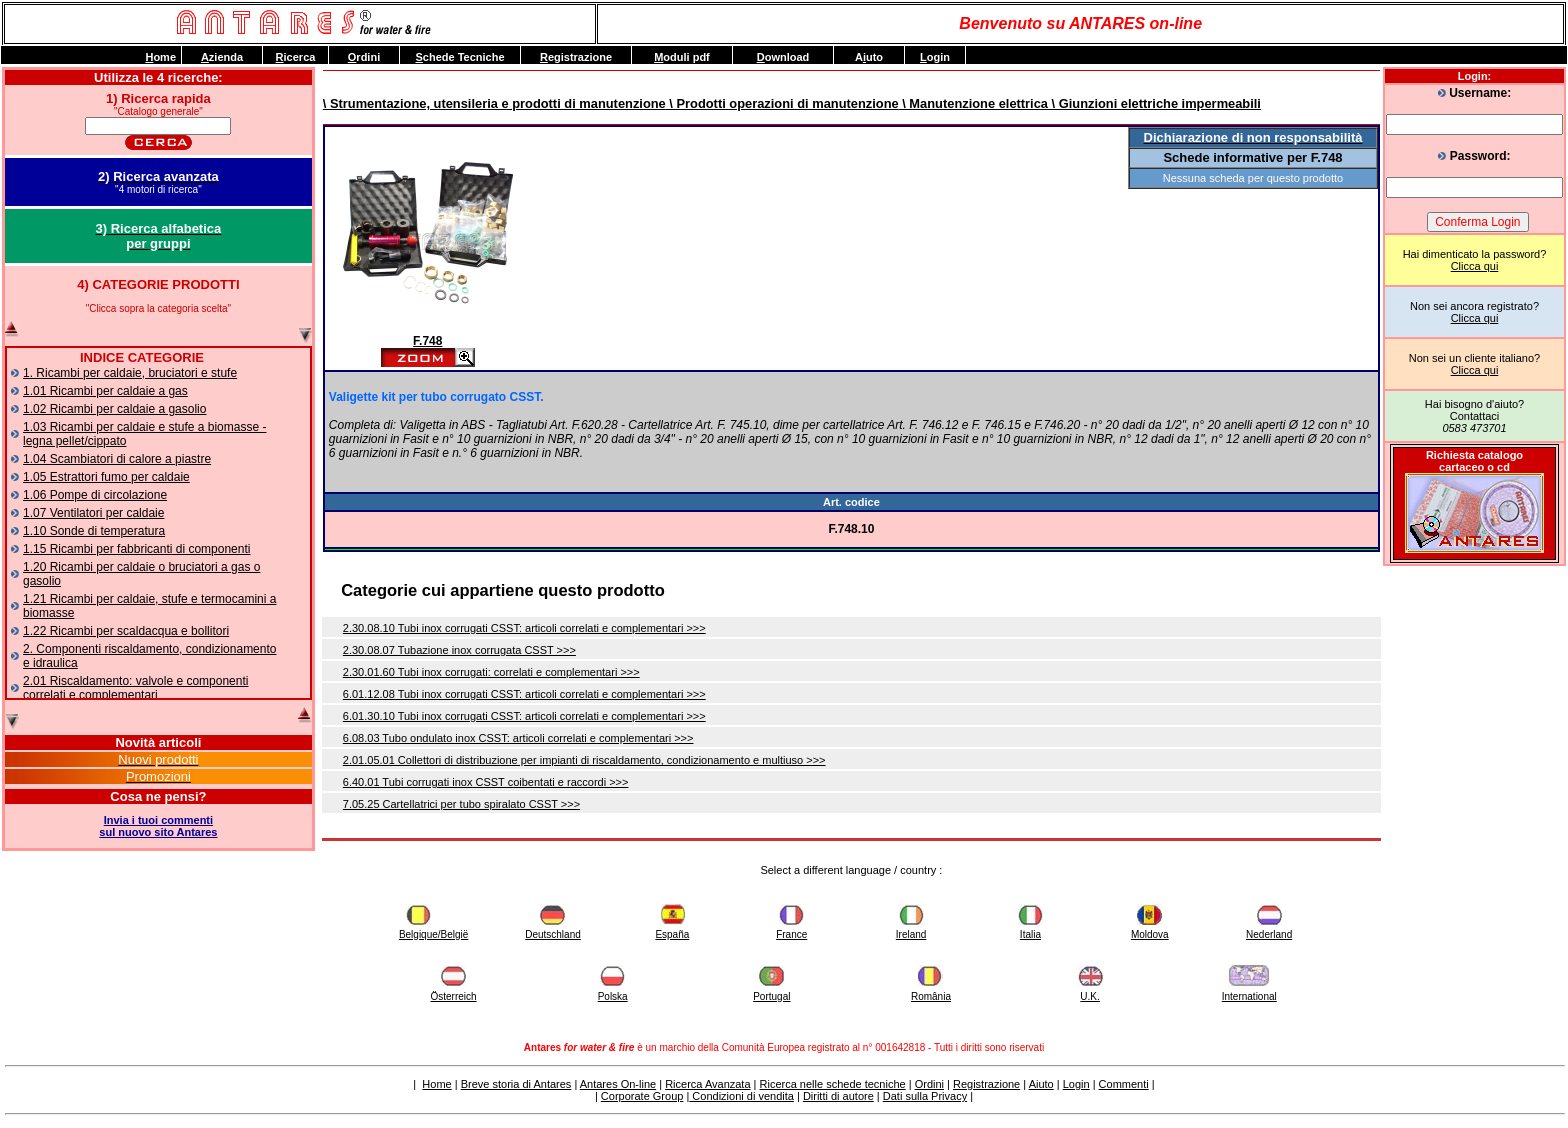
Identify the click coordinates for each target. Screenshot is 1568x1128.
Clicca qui (1475, 266)
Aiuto (1041, 1084)
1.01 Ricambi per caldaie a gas (105, 391)
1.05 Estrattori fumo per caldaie (106, 477)
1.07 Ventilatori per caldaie (93, 513)
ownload (783, 57)
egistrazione (576, 57)
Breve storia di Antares (516, 1084)
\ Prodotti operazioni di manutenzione (782, 103)
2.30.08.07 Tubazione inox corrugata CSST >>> (459, 650)
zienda (222, 57)
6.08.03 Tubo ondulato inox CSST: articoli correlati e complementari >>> (518, 738)
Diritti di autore (838, 1096)
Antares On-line (618, 1084)
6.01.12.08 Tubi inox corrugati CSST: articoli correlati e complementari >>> (524, 694)
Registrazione (986, 1084)
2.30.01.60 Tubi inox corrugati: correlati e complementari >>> (491, 672)
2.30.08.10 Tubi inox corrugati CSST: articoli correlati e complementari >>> (524, 628)
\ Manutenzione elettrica (973, 103)
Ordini (929, 1084)
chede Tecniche (459, 57)
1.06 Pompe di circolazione (95, 495)
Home (436, 1084)
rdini (364, 57)
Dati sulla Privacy (925, 1096)
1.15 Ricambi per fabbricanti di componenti (136, 549)
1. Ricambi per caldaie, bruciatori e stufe (130, 373)
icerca (296, 57)
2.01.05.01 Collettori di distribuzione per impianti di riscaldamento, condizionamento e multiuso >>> (584, 760)
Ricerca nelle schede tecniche (833, 1084)
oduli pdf (682, 57)
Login (1076, 1084)
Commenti (1124, 1084)
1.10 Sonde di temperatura (94, 531)
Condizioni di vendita (741, 1096)
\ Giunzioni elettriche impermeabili (1154, 103)
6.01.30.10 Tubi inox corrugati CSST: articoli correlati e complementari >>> (524, 716)
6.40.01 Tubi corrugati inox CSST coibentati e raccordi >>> (486, 782)
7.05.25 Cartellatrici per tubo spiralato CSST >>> (461, 804)
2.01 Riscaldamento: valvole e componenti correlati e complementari (135, 688)
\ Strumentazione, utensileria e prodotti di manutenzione (494, 103)
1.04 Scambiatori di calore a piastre (117, 459)
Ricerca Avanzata (707, 1084)
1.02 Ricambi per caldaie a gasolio (114, 409)
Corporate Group (642, 1096)
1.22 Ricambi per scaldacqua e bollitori (126, 631)
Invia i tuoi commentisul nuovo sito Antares (158, 826)
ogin (935, 57)
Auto (869, 57)
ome (160, 57)
